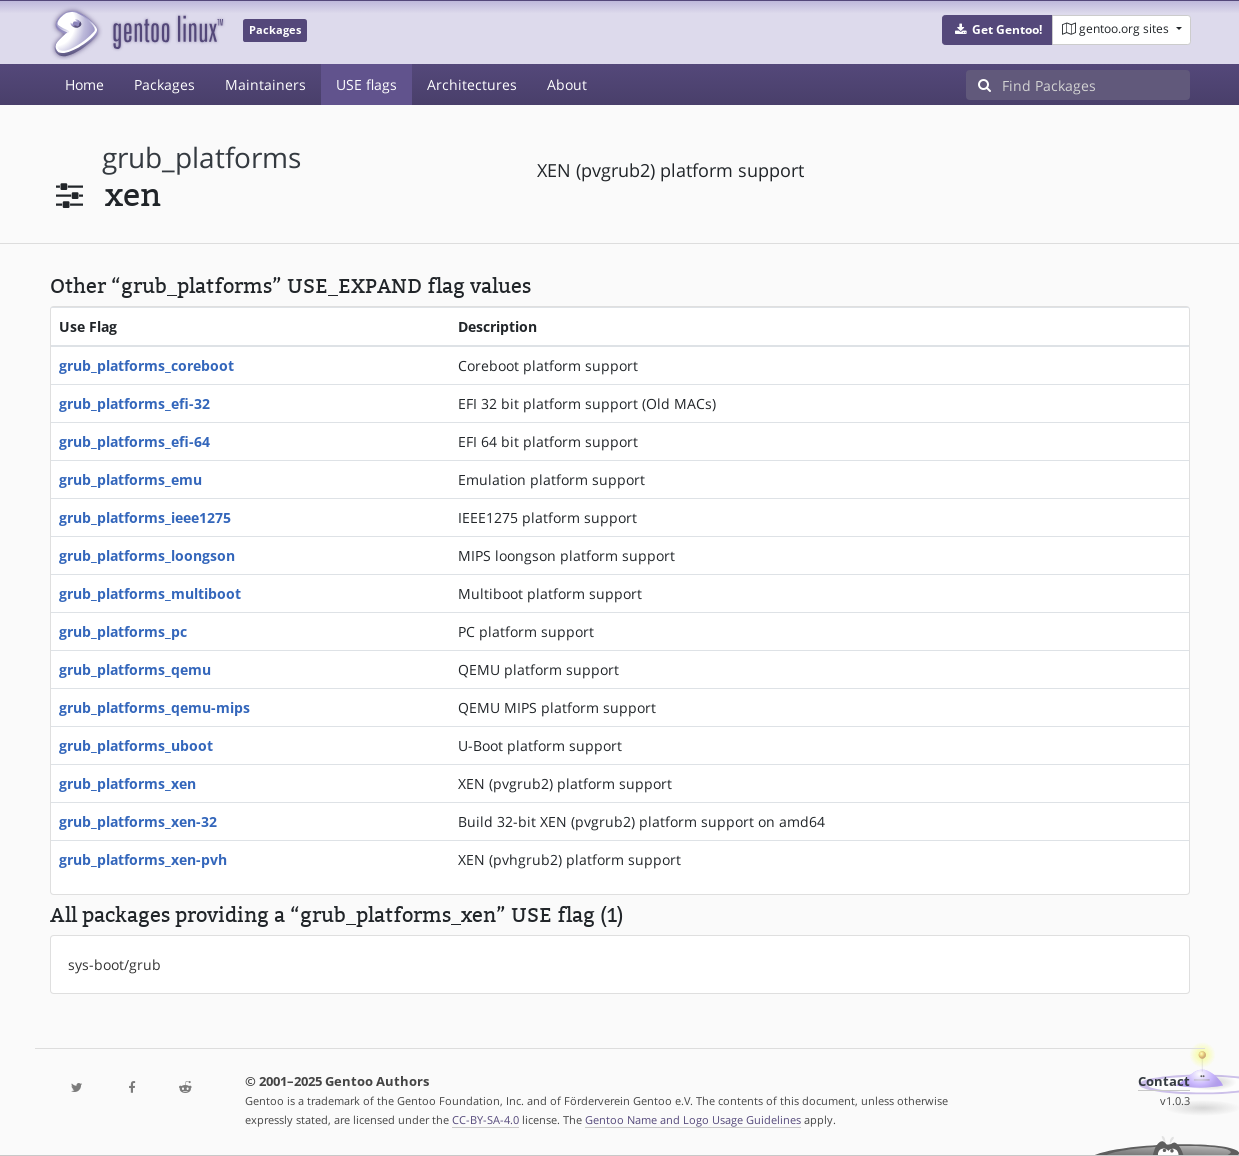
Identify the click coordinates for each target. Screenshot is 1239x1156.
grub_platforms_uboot (136, 745)
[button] (997, 30)
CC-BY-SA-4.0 (485, 1119)
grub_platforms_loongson (147, 555)
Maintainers (265, 84)
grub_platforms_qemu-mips (154, 707)
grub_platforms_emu (130, 479)
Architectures (472, 84)
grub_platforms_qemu (135, 669)
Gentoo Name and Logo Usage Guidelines (693, 1119)
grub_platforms (201, 157)
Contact (1164, 1081)
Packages (164, 84)
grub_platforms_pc (123, 631)
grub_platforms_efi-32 (134, 403)
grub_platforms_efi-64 (134, 441)
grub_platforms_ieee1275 (145, 517)
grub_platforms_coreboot (146, 365)
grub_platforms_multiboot (150, 593)
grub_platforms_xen (127, 783)
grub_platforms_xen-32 (138, 821)
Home (84, 84)
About (567, 84)
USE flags (366, 84)
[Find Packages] (1096, 85)
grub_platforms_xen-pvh (143, 859)
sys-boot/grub (114, 964)
